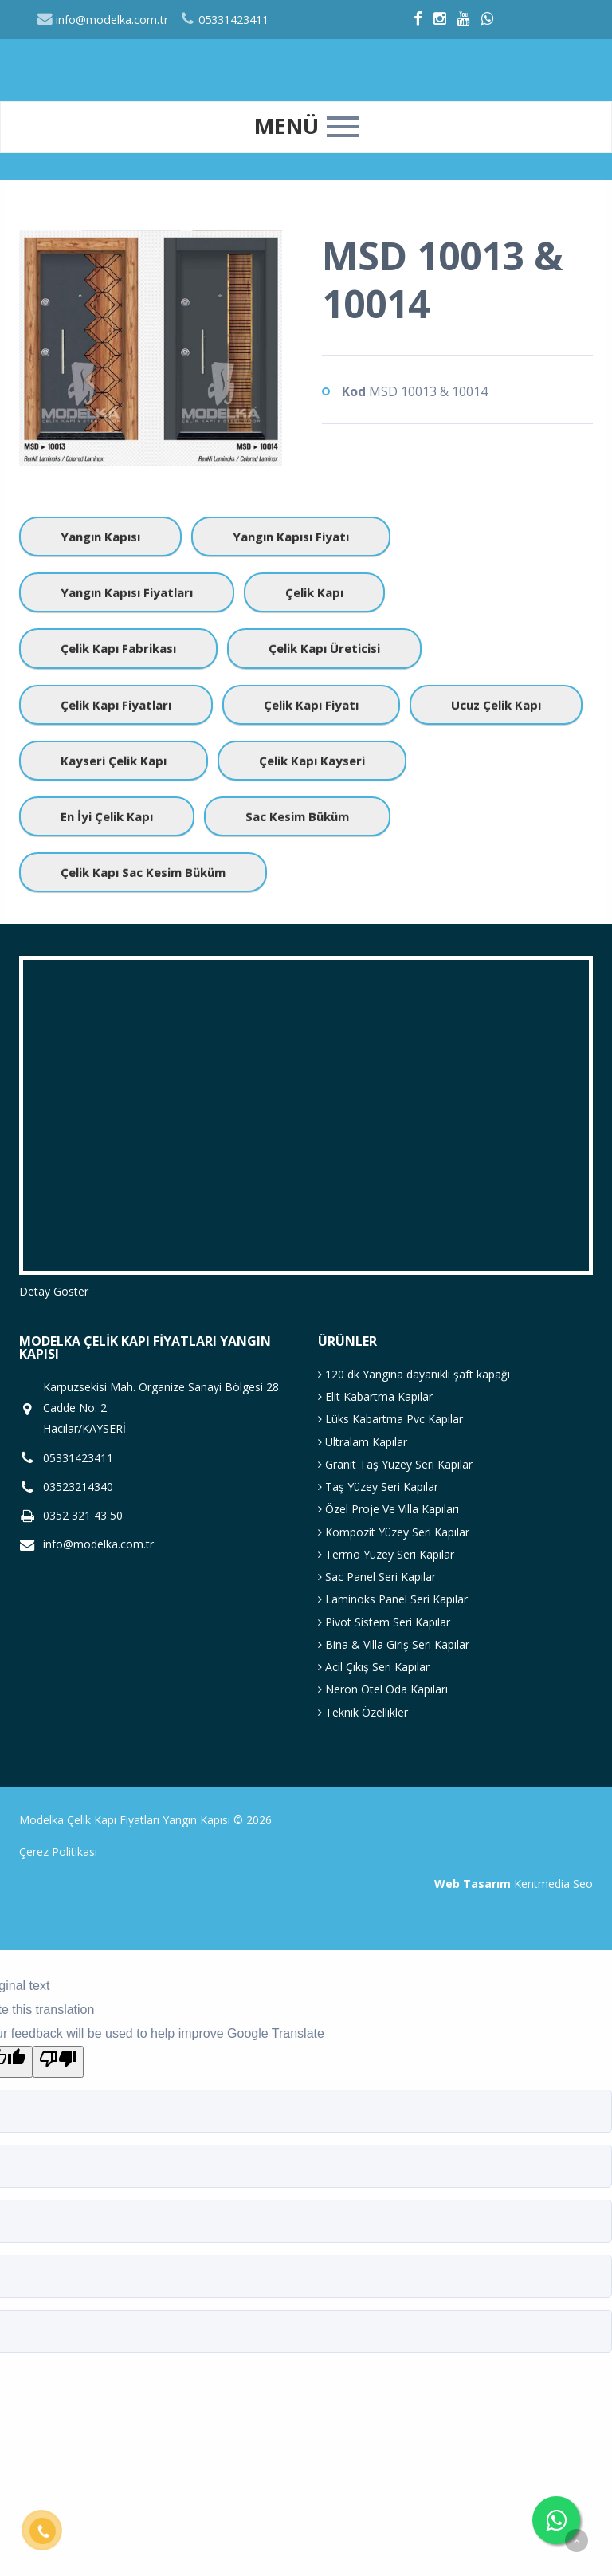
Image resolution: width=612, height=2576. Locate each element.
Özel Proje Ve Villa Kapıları (388, 1508)
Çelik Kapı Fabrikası (118, 648)
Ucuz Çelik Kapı (496, 705)
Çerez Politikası (58, 1851)
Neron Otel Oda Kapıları (383, 1689)
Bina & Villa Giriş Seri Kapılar (393, 1644)
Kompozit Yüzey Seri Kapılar (393, 1532)
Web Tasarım (472, 1883)
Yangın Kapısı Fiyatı (291, 537)
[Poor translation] (58, 2062)
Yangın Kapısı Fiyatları (127, 592)
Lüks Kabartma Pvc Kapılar (390, 1418)
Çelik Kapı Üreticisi (324, 648)
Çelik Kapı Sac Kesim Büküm (143, 872)
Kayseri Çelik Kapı (114, 761)
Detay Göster (53, 1291)
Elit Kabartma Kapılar (375, 1396)
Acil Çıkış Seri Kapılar (374, 1666)
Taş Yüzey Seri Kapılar (378, 1486)
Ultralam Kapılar (362, 1441)
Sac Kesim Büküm (297, 816)
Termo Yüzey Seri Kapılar (386, 1554)
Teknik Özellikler (363, 1712)
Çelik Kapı (314, 592)
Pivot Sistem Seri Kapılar (384, 1622)
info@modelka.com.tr (102, 19)
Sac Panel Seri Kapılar (377, 1576)
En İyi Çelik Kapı (107, 816)
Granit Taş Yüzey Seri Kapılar (395, 1464)
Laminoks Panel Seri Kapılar (393, 1599)
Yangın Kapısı (100, 537)
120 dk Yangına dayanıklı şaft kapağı (414, 1374)
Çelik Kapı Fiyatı (311, 705)
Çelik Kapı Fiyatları (116, 705)
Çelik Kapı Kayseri (312, 761)
